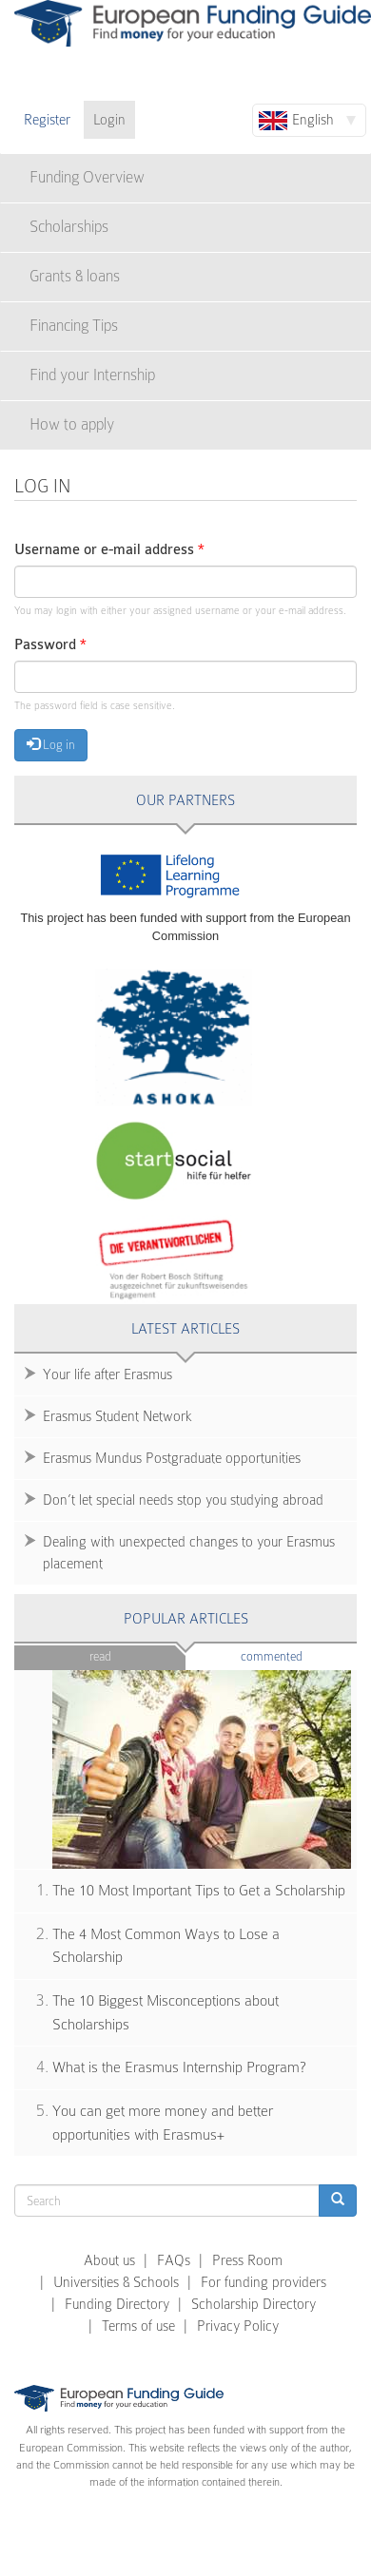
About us (109, 2260)
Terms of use (138, 2326)
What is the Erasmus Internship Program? (179, 2067)
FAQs (173, 2260)
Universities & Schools (116, 2282)
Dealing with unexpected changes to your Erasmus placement (189, 1552)
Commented (299, 1655)
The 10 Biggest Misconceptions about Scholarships (165, 2012)
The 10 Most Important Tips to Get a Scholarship (198, 1890)
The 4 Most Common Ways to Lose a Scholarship (166, 1946)
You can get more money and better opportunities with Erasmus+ (162, 2123)
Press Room (247, 2260)
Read (100, 1656)
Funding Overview (87, 177)
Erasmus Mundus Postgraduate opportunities (172, 1458)
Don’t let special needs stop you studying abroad (183, 1500)
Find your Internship (92, 375)
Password (50, 645)
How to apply (71, 424)
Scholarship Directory (253, 2304)
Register (47, 119)
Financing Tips (73, 326)
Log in (51, 744)
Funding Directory (117, 2304)
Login (109, 119)
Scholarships (68, 227)
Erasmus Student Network (117, 1416)
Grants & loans (74, 276)
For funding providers (263, 2282)
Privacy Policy (238, 2326)
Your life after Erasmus (107, 1374)
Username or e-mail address (109, 550)
